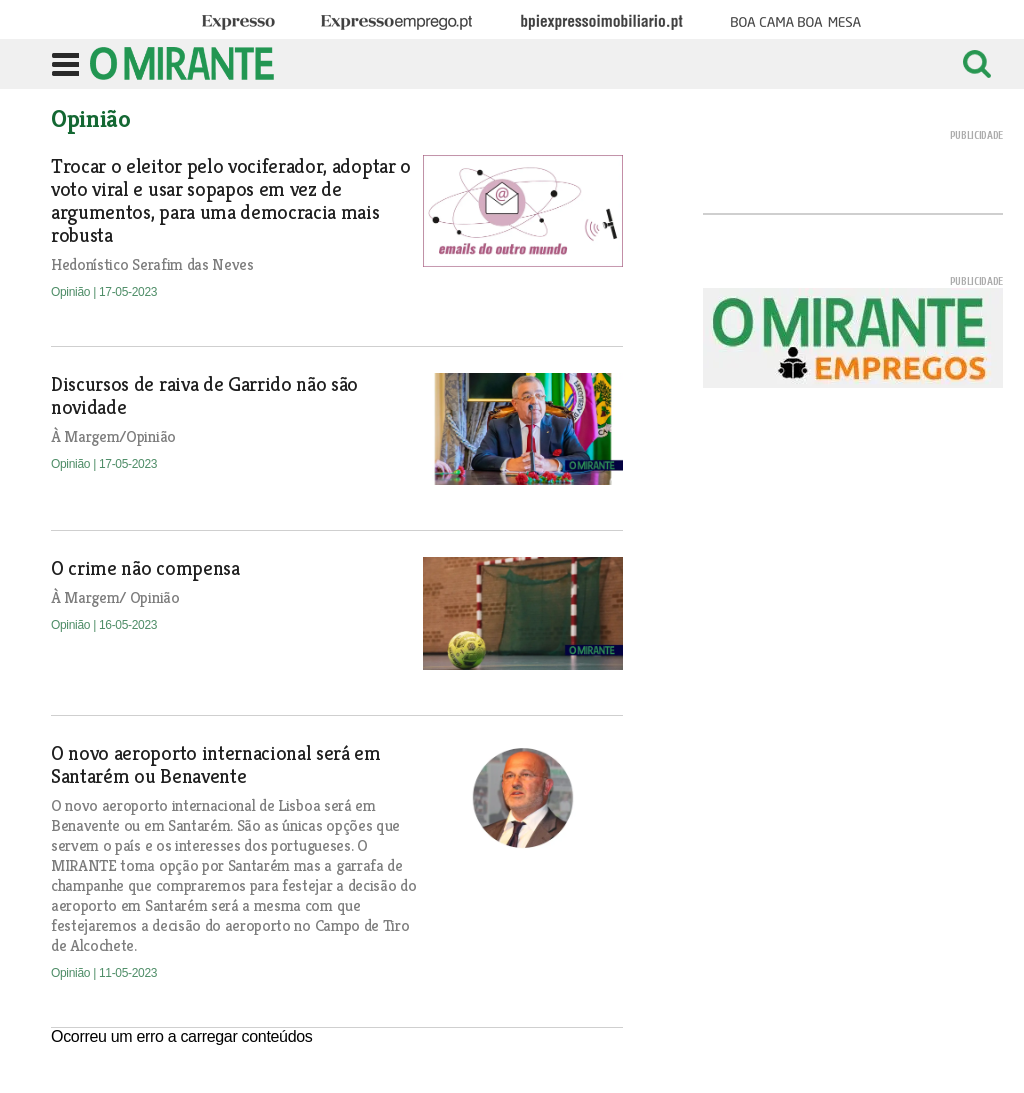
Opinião (72, 292)
